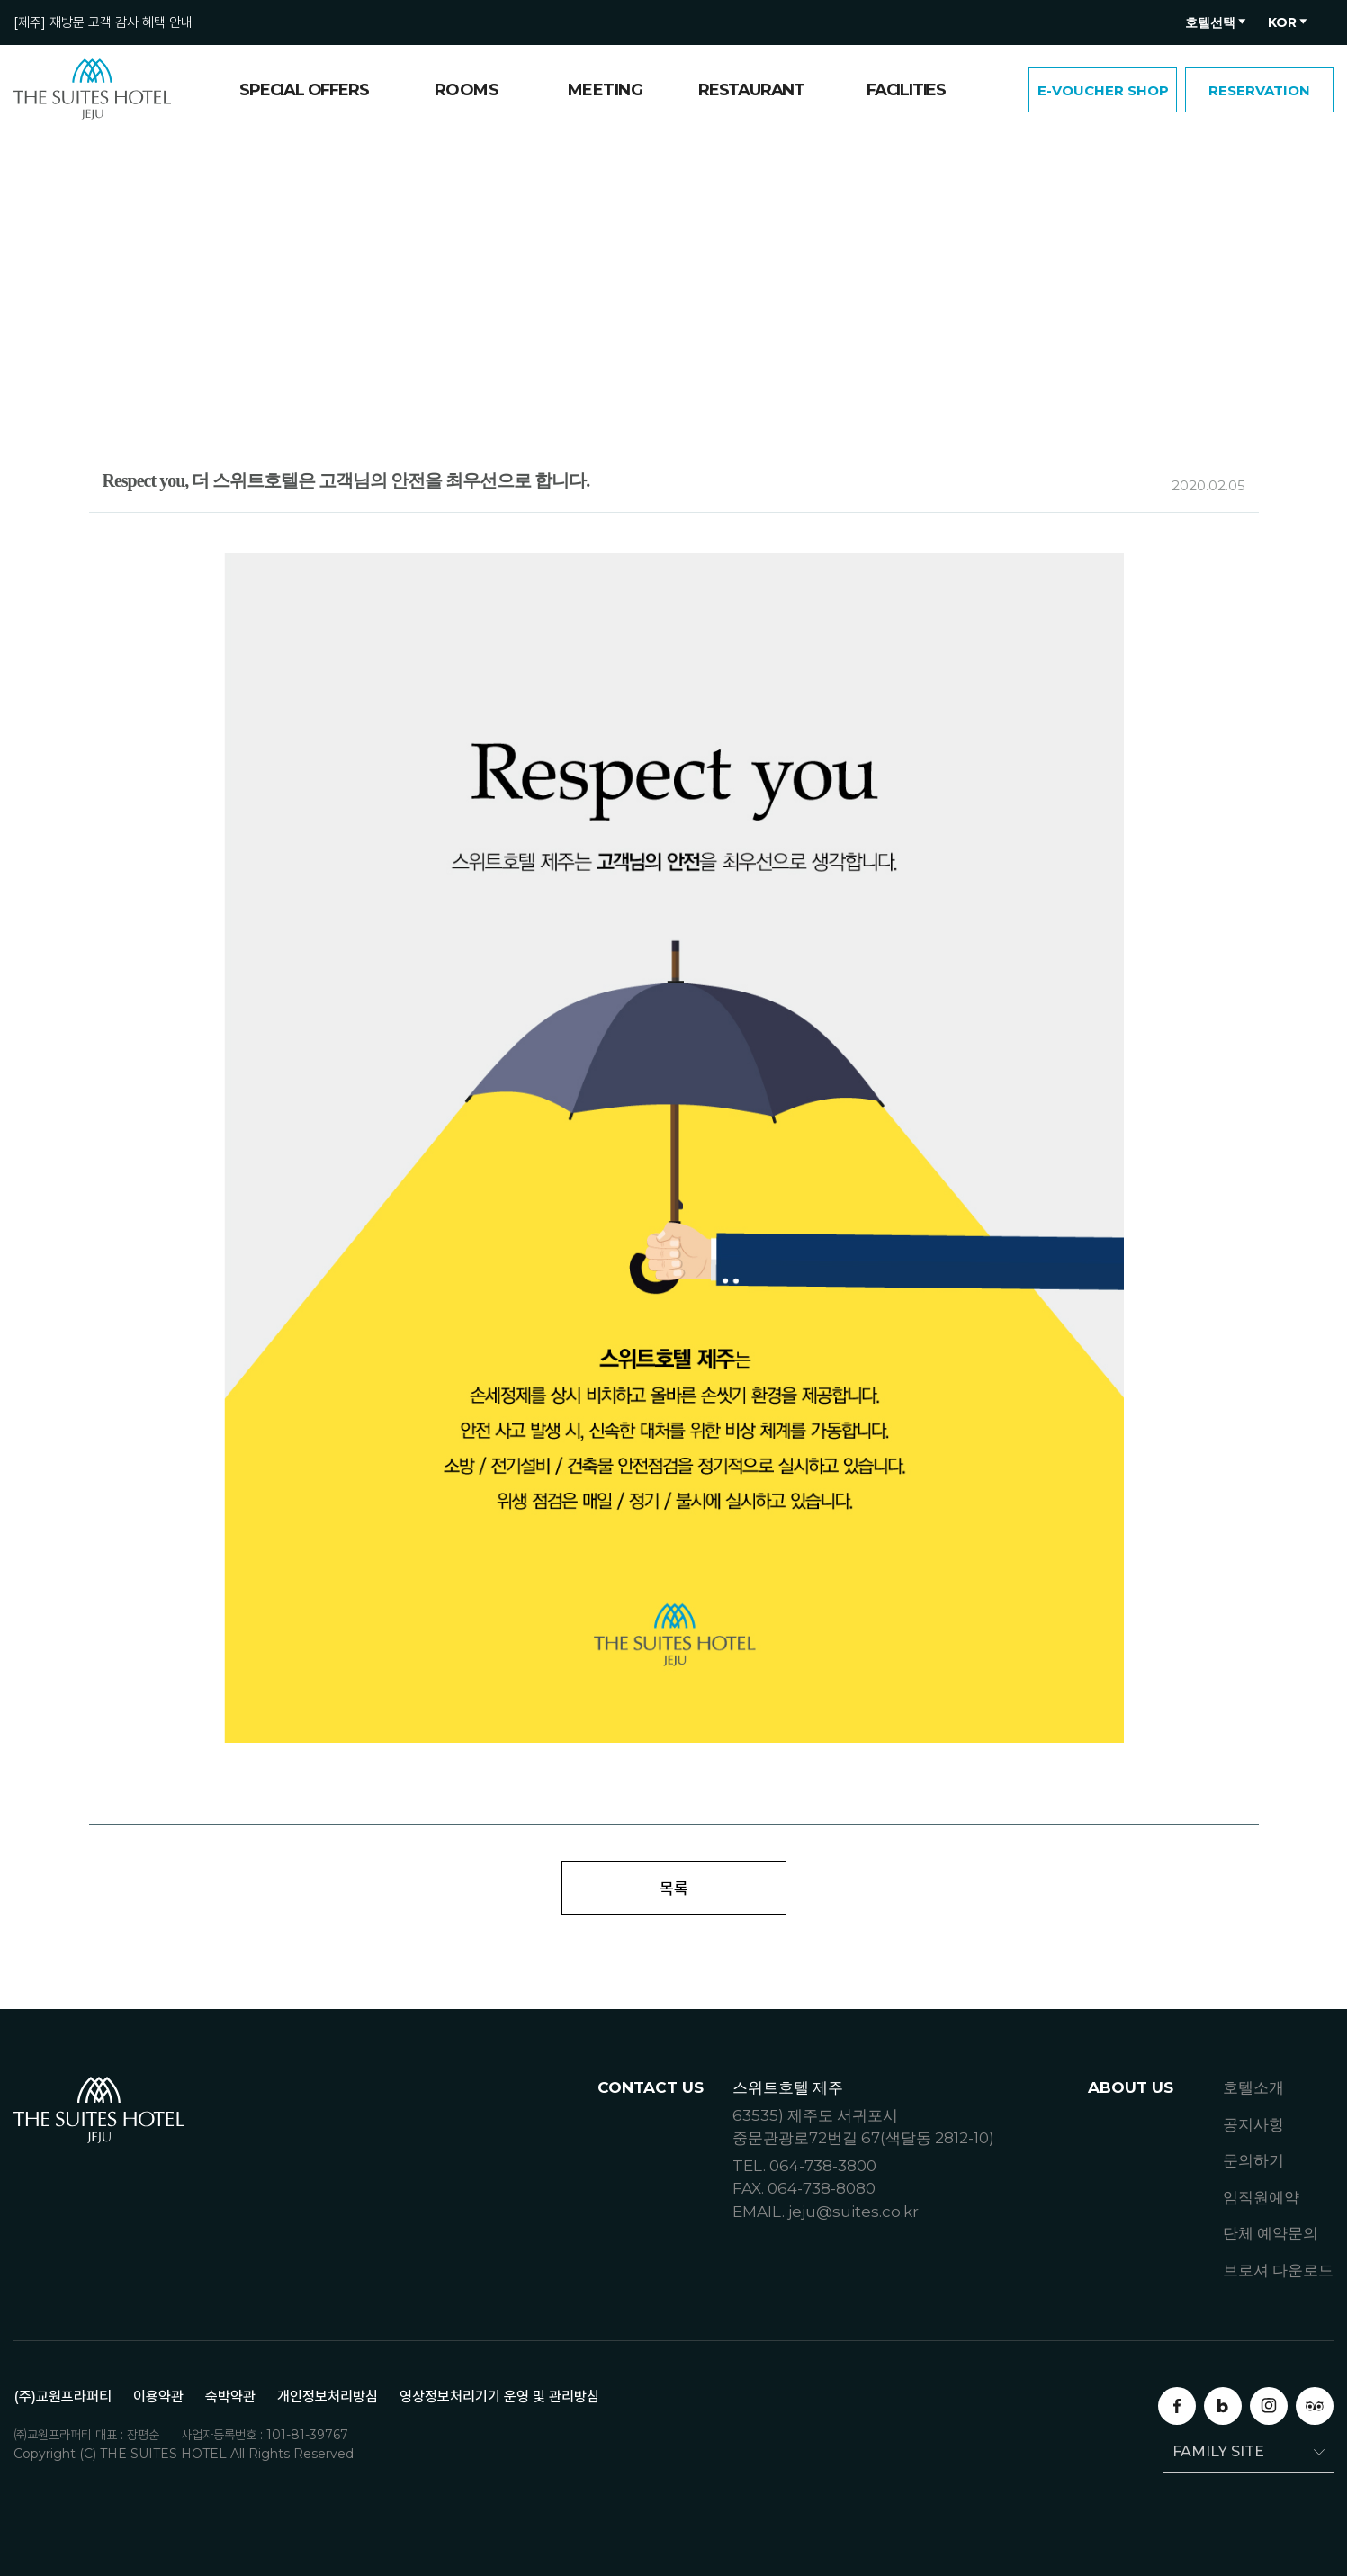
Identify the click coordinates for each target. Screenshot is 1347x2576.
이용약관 (158, 2396)
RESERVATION (1259, 90)
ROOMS (467, 90)
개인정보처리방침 (327, 2396)
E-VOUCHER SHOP (1103, 90)
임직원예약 (1261, 2197)
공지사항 (1253, 2124)
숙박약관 (230, 2396)
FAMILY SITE (1213, 2451)
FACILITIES (906, 90)
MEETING (605, 90)
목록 (674, 1888)
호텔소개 (1253, 2087)
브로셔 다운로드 (1278, 2270)
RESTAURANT (751, 90)
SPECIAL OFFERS (303, 90)
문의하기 (1253, 2160)
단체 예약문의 (1270, 2233)
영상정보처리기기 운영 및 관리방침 (499, 2396)
